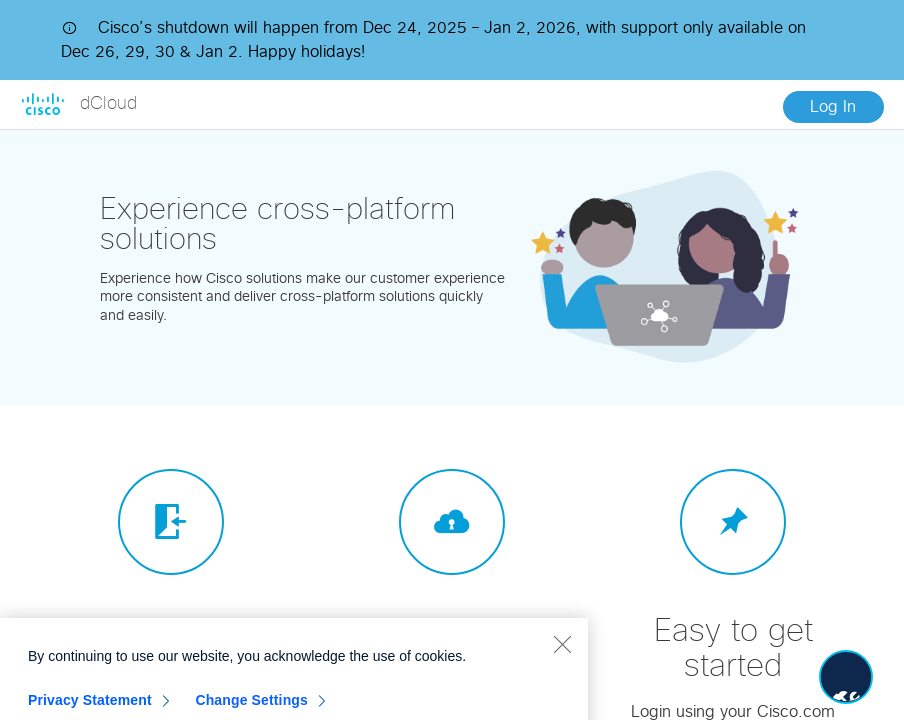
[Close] (562, 657)
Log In (833, 107)
